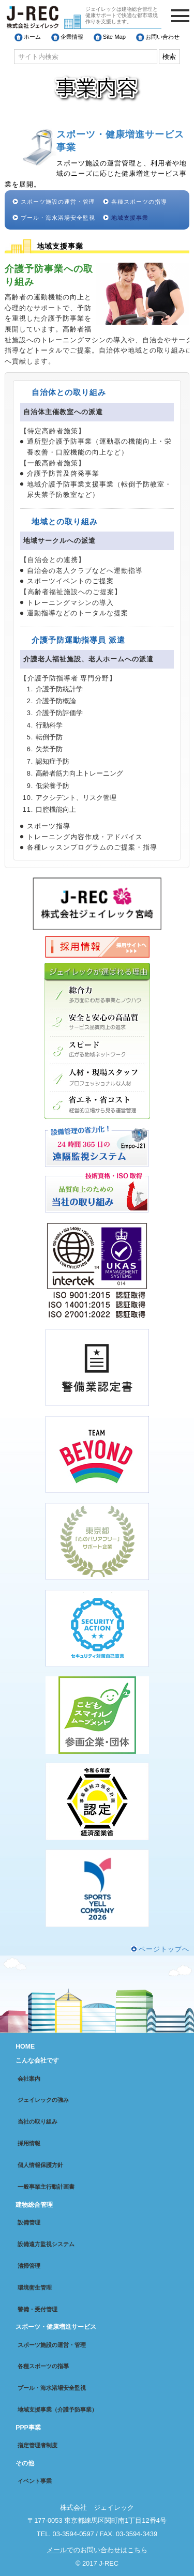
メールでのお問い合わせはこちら (97, 2550)
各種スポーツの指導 (139, 202)
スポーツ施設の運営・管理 (58, 202)
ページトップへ (164, 1949)
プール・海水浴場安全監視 (58, 218)
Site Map (114, 37)
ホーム (32, 37)
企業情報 (72, 37)
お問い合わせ (162, 37)
